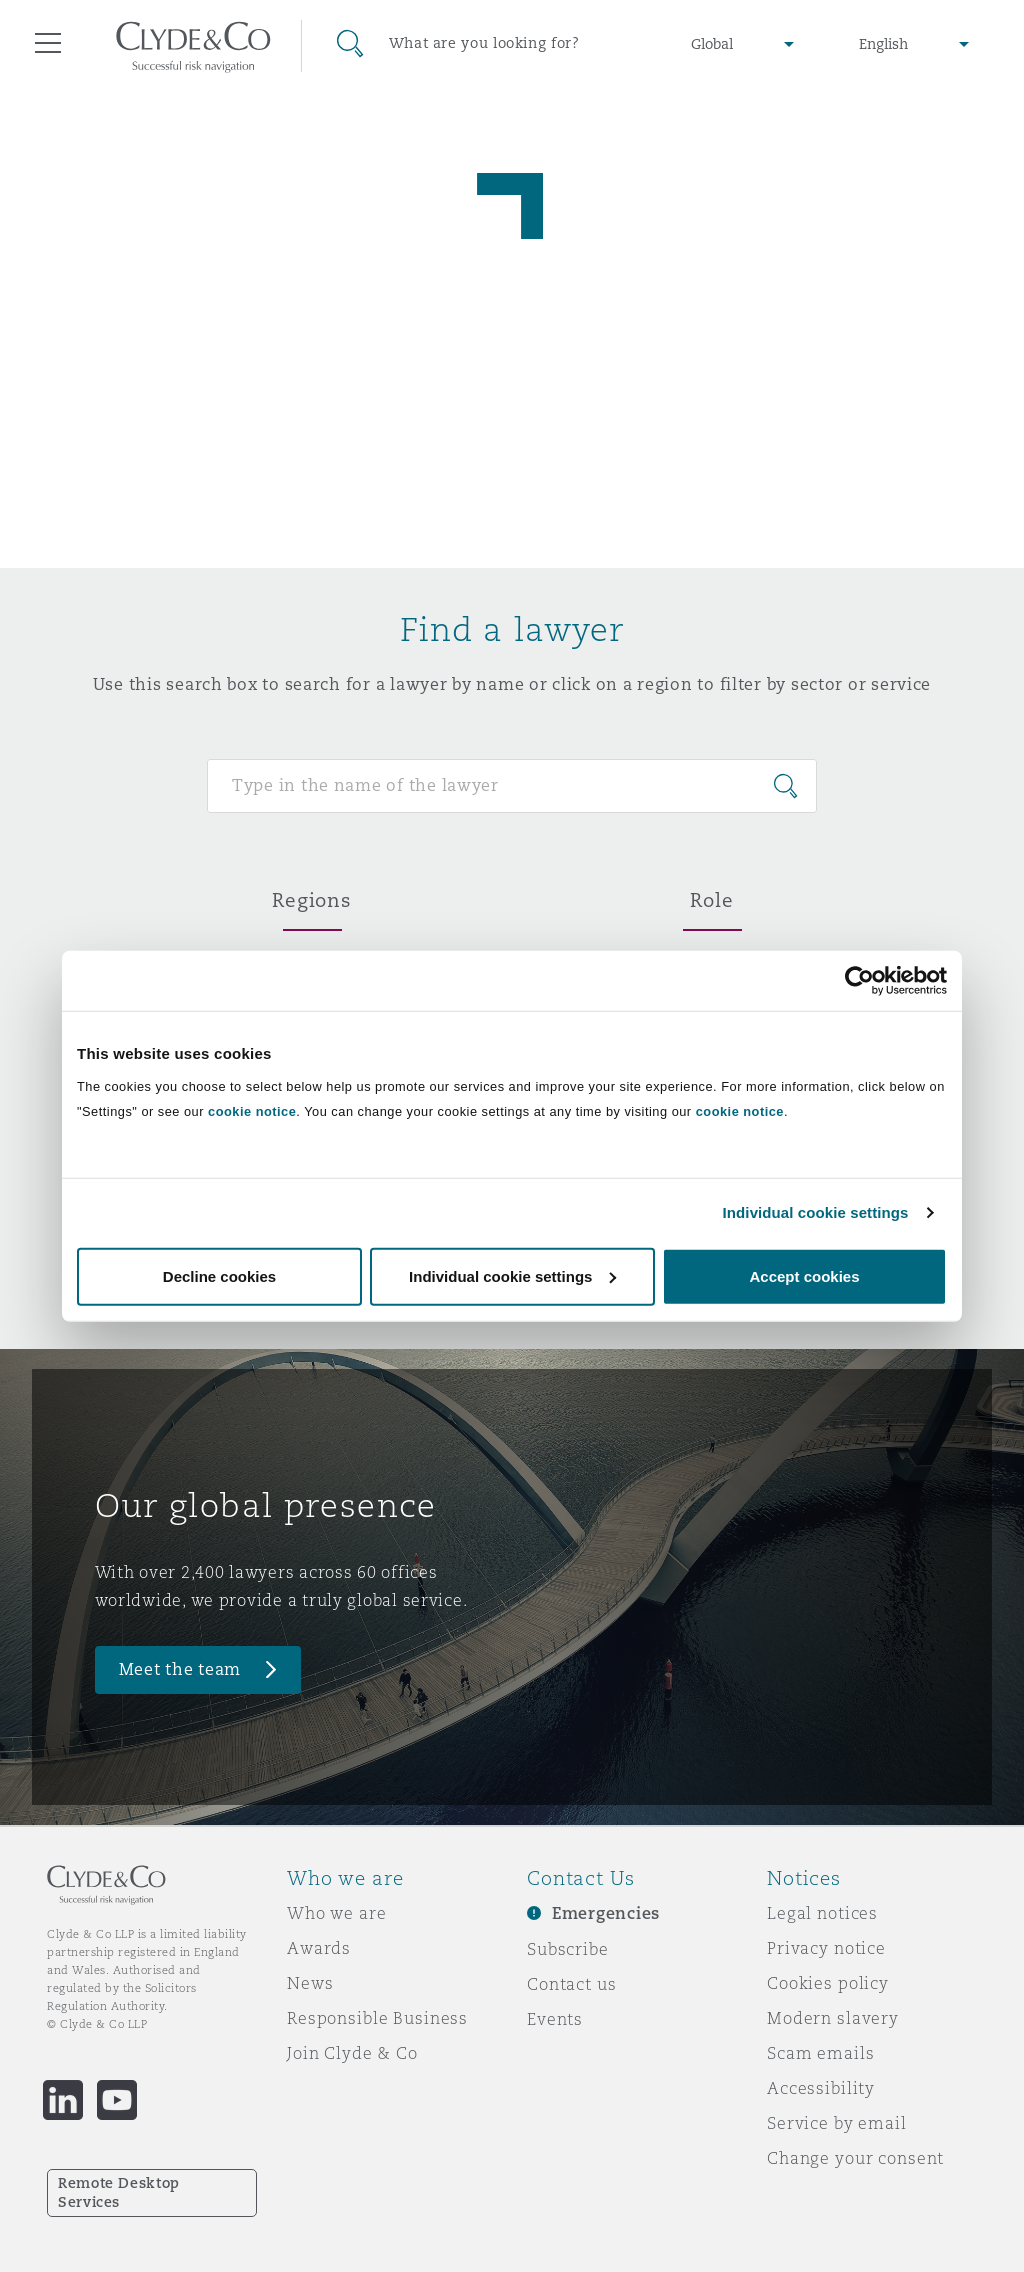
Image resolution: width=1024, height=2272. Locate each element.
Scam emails (820, 2053)
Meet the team (180, 1669)
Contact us (572, 1984)
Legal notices (822, 1913)
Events (555, 2019)
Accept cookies (804, 1275)
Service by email (837, 2123)
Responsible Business (377, 2018)
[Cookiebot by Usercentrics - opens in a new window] (859, 981)
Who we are (337, 1913)
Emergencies (606, 1913)
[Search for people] (512, 786)
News (310, 1983)
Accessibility (821, 2088)
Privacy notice (826, 1948)
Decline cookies (219, 1275)
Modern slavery (833, 2018)
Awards (319, 1948)
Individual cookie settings (816, 1212)
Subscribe (568, 1949)
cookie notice (252, 1110)
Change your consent (855, 2158)
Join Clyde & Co (352, 2053)
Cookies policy (828, 1983)
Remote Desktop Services (119, 2192)
